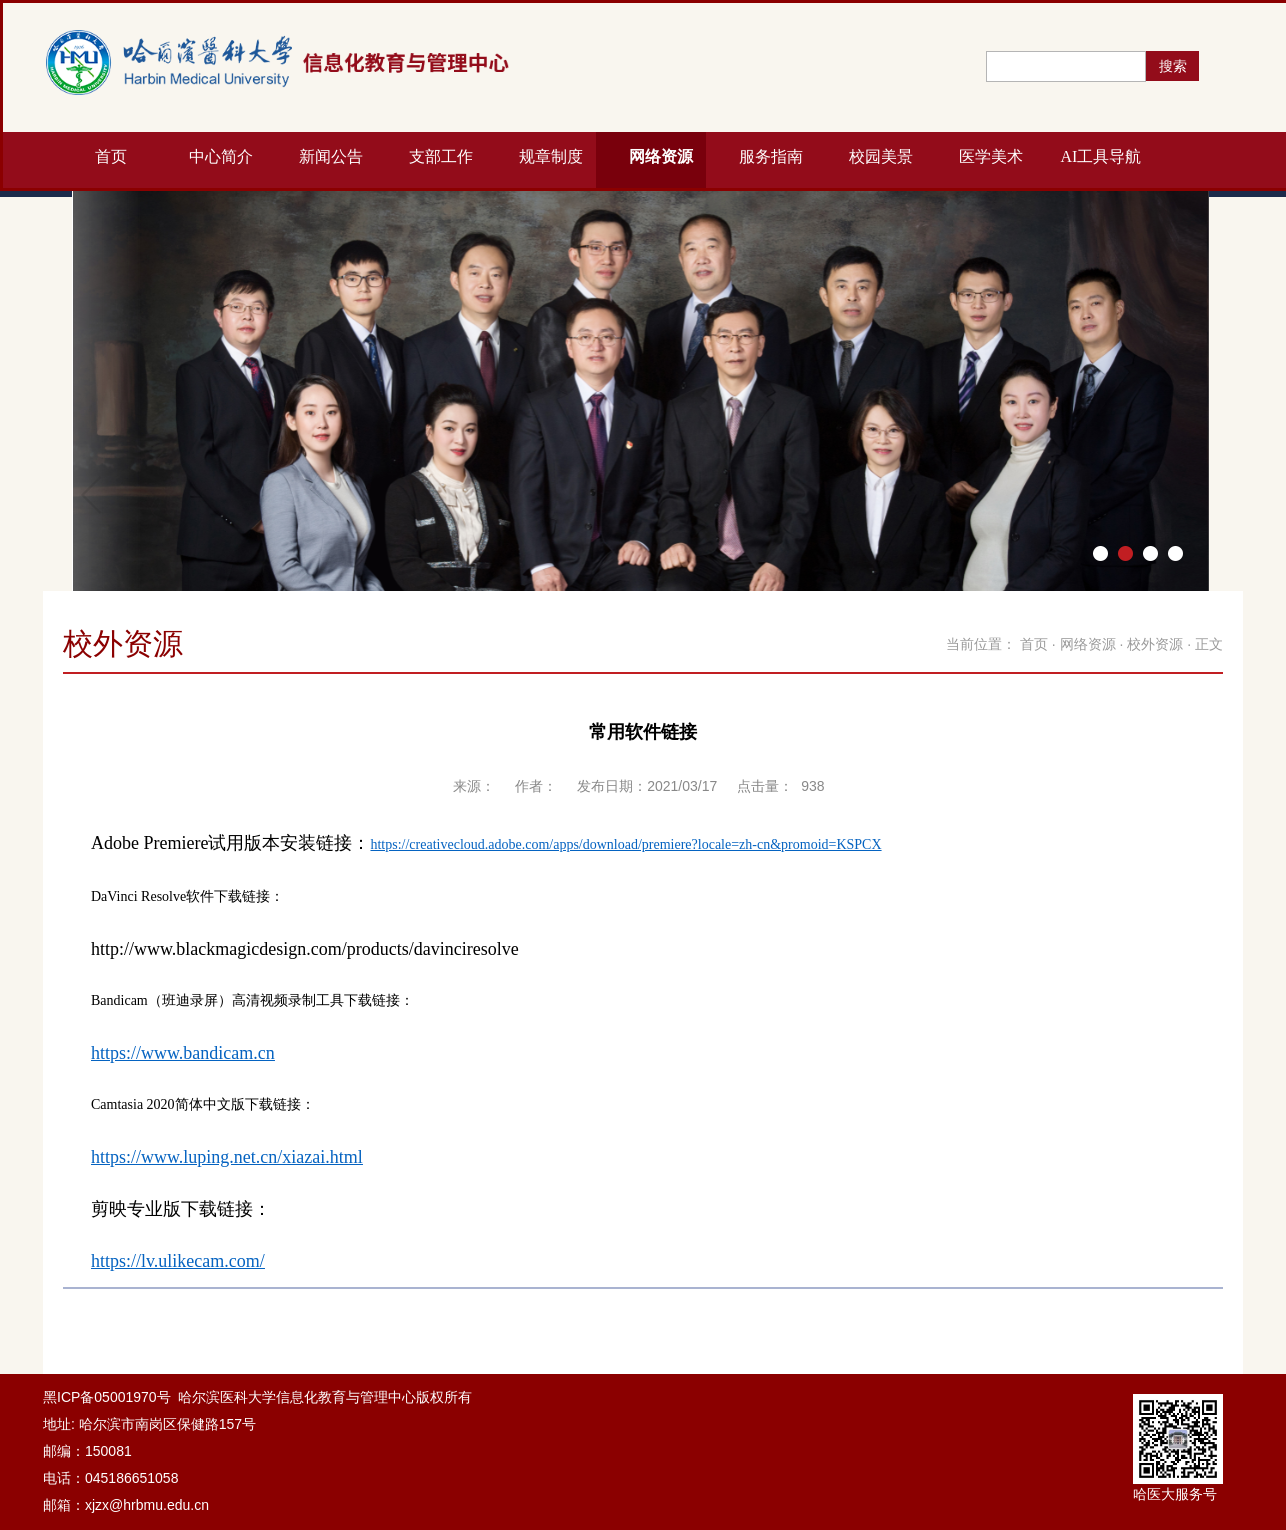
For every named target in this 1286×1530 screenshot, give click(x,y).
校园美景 (881, 156)
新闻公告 (331, 156)
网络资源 (661, 156)
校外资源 (1155, 644)
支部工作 (441, 156)
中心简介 (221, 156)
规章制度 (551, 156)
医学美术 (991, 156)
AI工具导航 (1101, 156)
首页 (111, 156)
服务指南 (771, 156)
